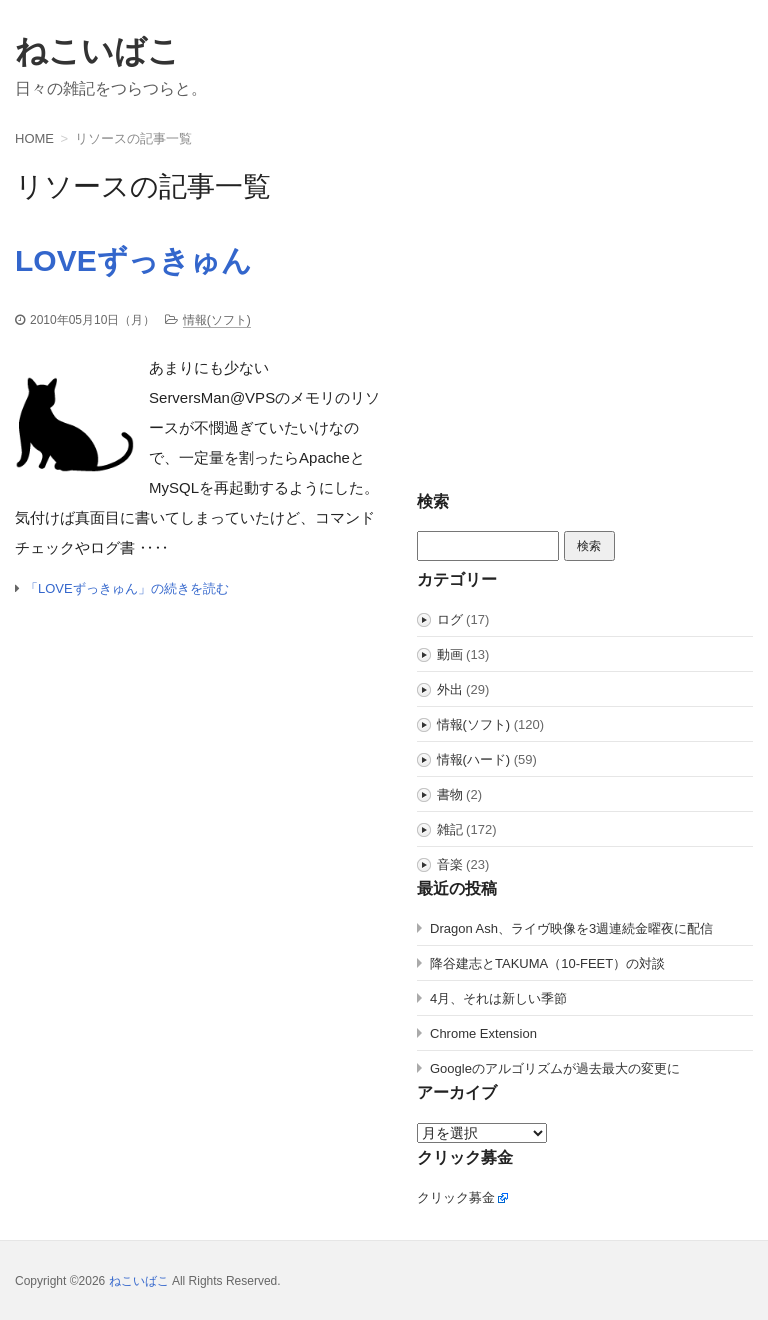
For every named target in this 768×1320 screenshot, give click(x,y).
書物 (450, 794)
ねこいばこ (97, 51)
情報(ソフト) (217, 320)
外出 (450, 689)
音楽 (450, 864)
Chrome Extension (483, 1033)
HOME (34, 138)
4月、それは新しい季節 (498, 998)
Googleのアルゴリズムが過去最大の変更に (555, 1068)
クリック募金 (456, 1197)
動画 (450, 654)
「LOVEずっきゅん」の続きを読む (127, 588)
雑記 (450, 829)
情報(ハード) (474, 759)
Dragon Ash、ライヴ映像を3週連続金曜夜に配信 (571, 928)
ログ (450, 619)
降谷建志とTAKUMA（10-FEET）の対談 (547, 963)
